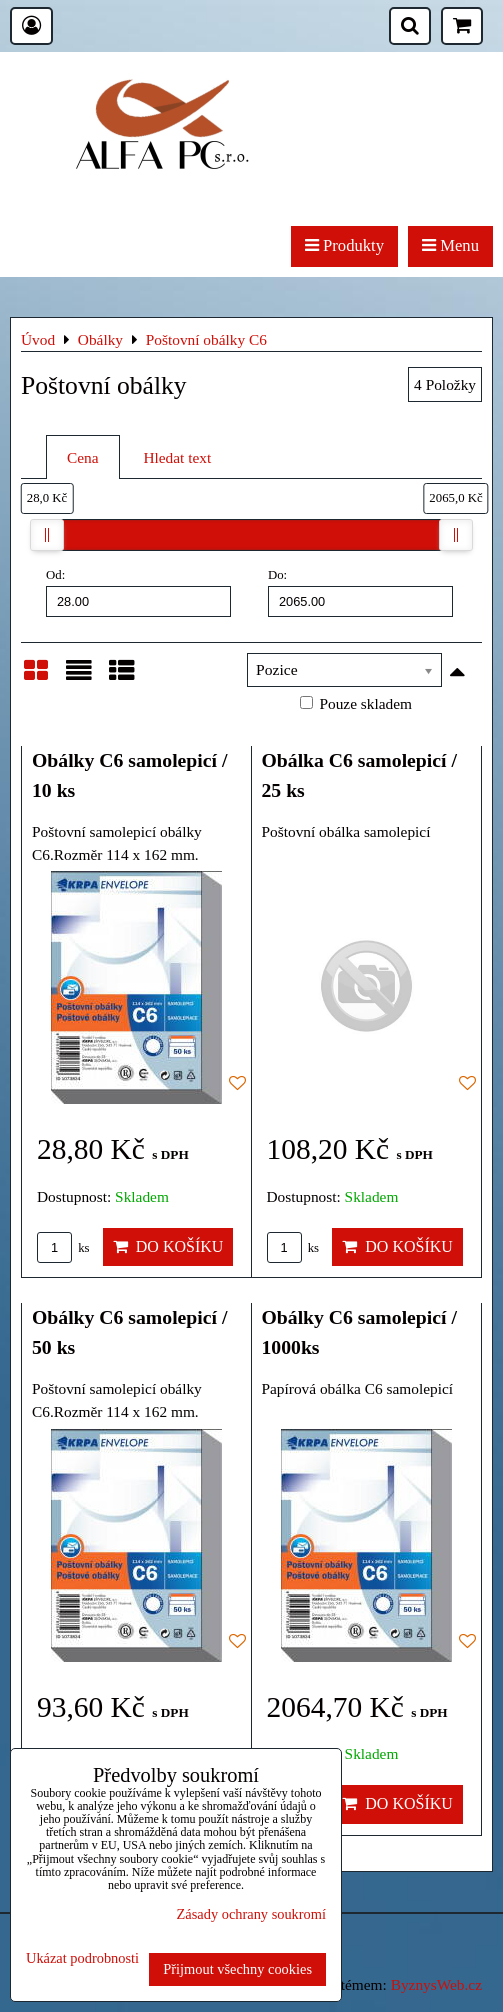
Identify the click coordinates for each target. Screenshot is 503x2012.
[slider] (47, 535)
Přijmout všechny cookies (237, 1969)
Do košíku (168, 1246)
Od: (138, 592)
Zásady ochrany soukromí (251, 1914)
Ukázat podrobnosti (82, 1958)
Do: (360, 592)
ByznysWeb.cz (436, 1984)
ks (63, 1248)
